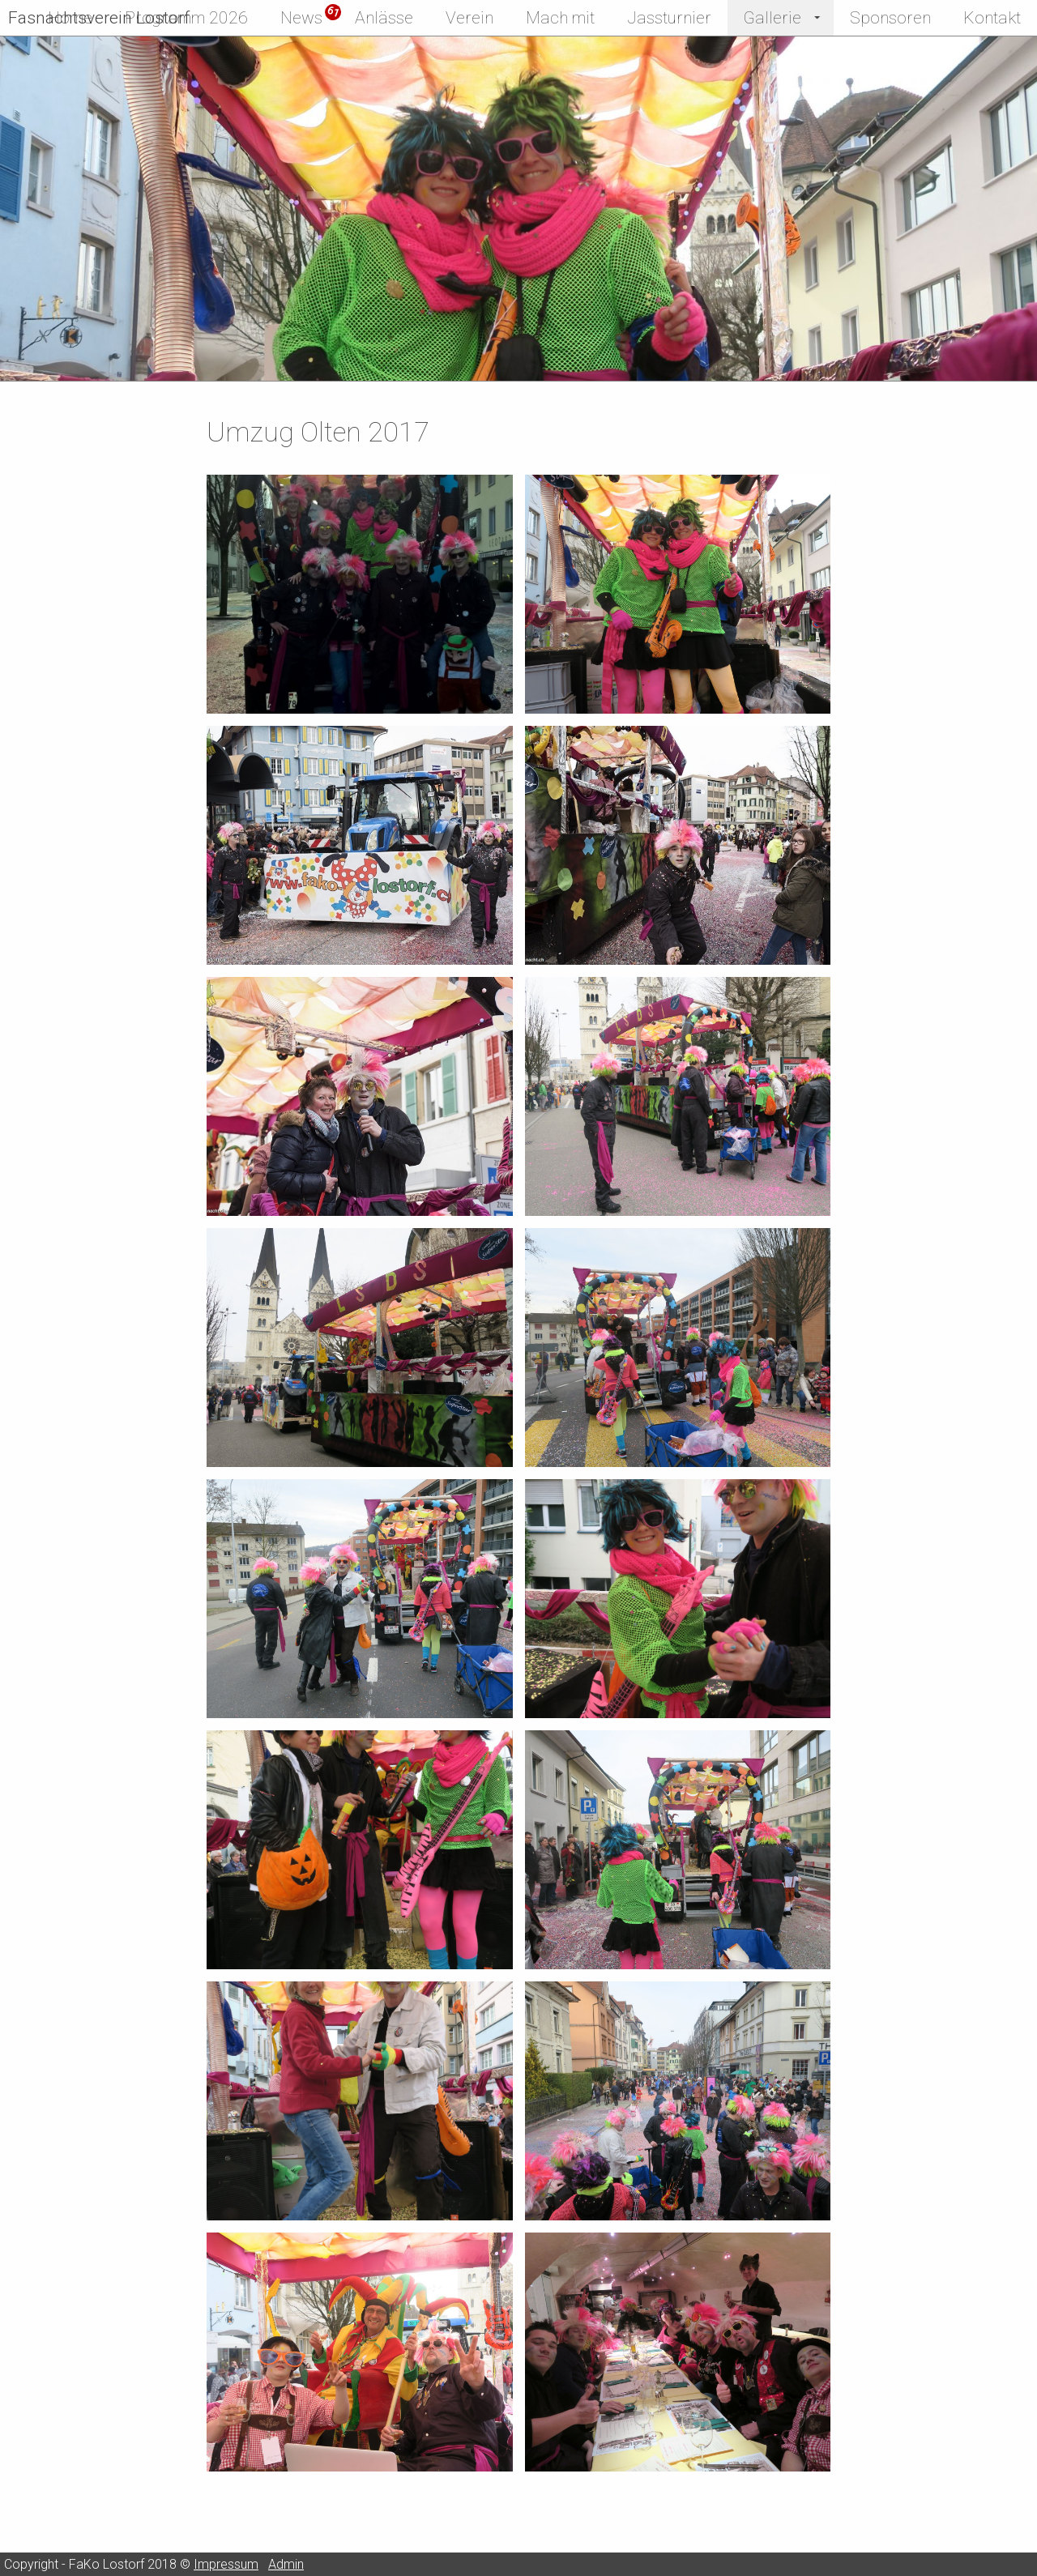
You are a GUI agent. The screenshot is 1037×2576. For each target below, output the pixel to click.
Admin (286, 2564)
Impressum (226, 2564)
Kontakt (992, 18)
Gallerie (772, 18)
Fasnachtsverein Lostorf (99, 18)
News (301, 18)
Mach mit (560, 18)
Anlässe (384, 18)
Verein (469, 18)
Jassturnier (669, 18)
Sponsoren (890, 18)
